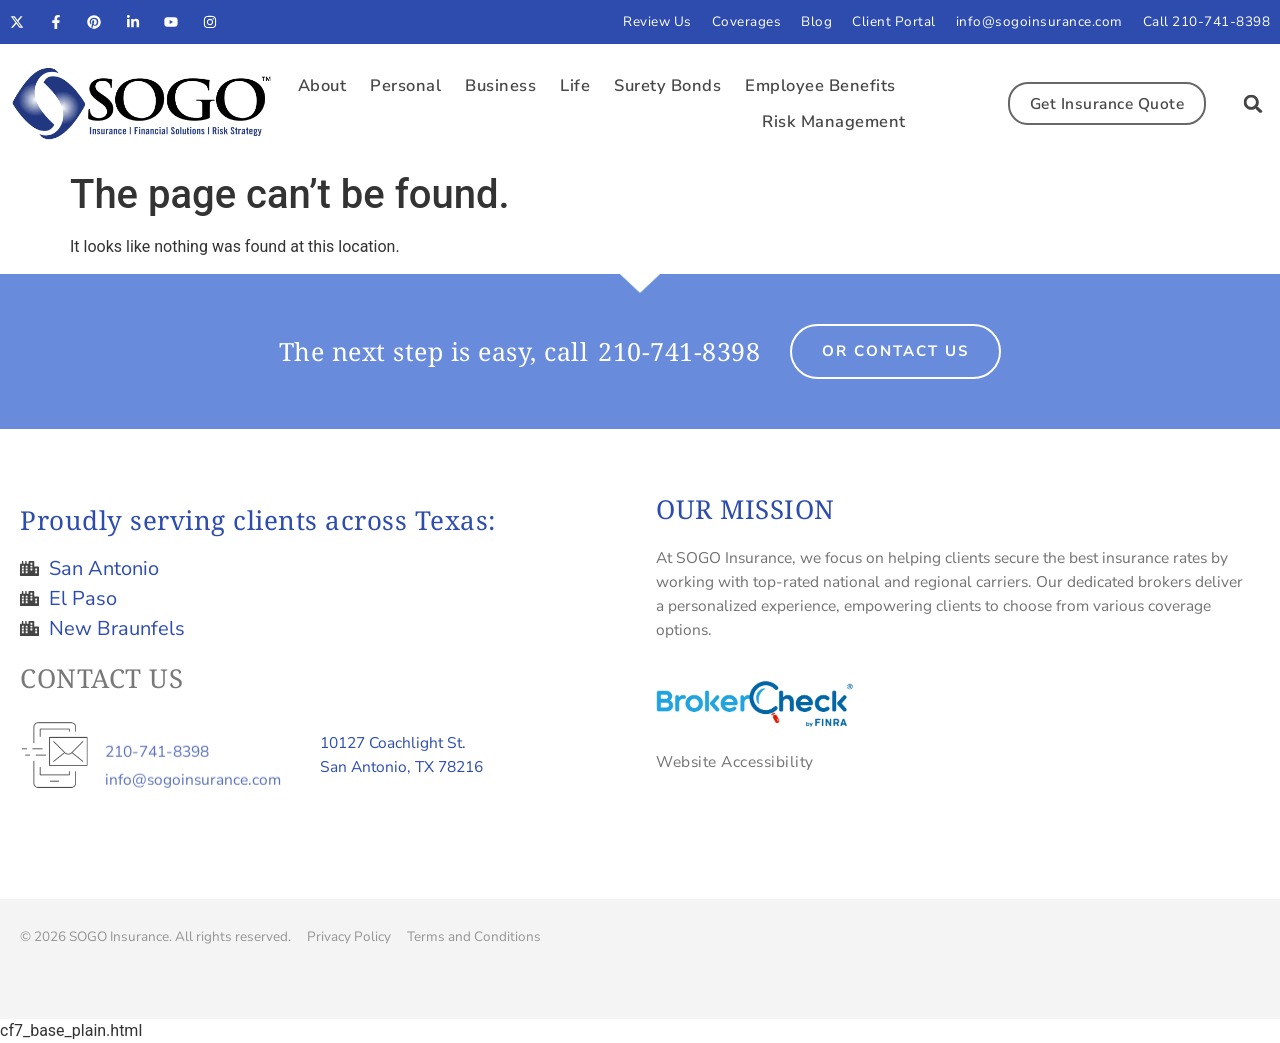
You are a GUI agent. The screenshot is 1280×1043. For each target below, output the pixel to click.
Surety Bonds (667, 85)
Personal (405, 85)
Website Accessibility (735, 761)
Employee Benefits (820, 85)
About (322, 85)
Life (575, 85)
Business (500, 85)
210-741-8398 (679, 351)
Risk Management (834, 121)
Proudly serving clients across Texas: (258, 520)
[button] (1253, 104)
